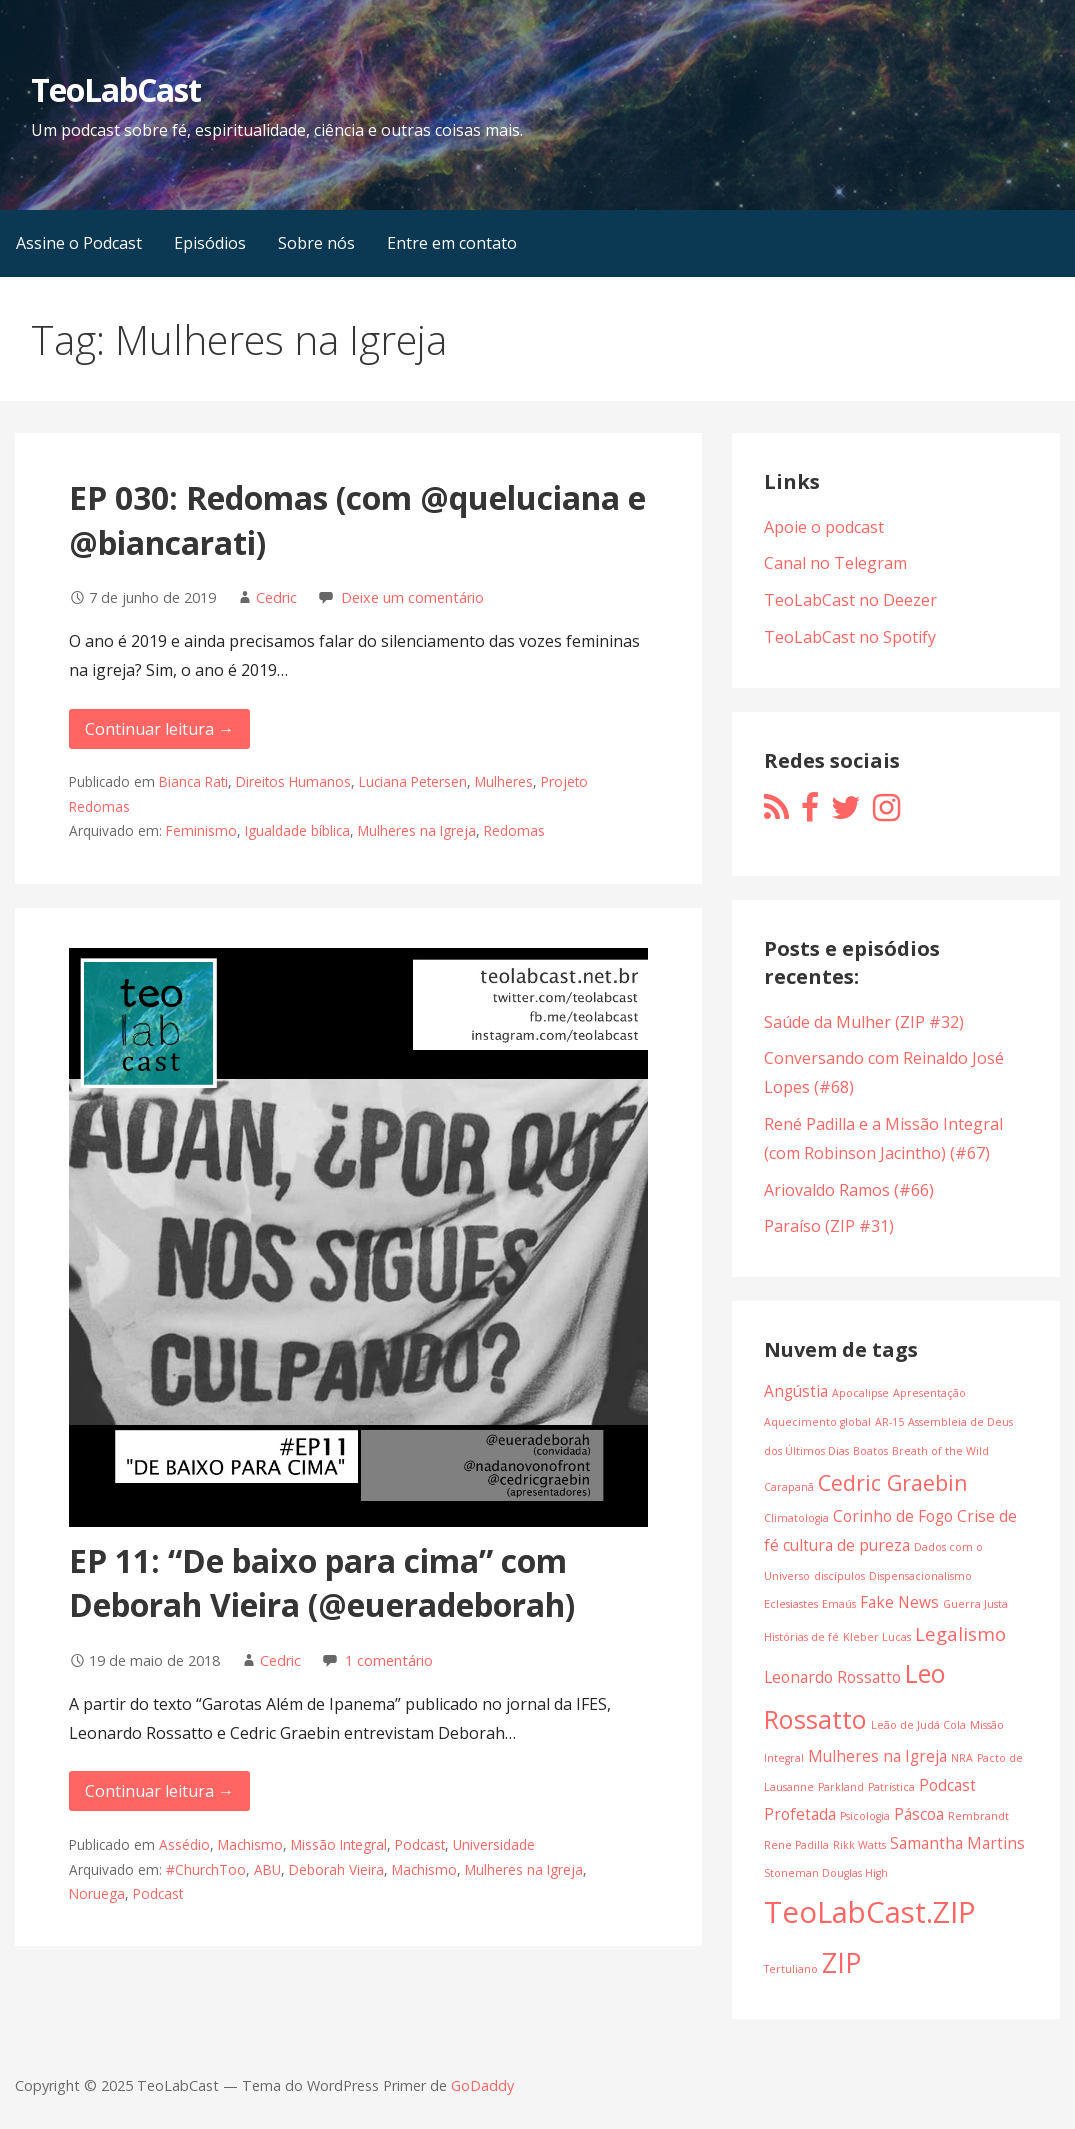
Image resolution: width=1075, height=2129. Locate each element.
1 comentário (389, 1660)
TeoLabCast (116, 89)
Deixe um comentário (412, 597)
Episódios (210, 243)
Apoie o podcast (824, 527)
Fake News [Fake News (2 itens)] (899, 1602)
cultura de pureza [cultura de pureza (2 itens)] (846, 1545)
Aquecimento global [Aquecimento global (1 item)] (817, 1422)
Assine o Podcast (79, 243)
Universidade (494, 1844)
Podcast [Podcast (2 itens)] (947, 1785)
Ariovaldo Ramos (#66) (849, 1190)
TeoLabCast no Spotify (850, 637)
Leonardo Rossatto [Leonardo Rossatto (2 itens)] (832, 1677)
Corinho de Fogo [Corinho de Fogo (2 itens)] (893, 1516)
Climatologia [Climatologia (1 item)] (796, 1518)
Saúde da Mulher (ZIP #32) (864, 1022)
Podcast (420, 1844)
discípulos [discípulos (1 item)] (839, 1576)
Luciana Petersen (413, 781)
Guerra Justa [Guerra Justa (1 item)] (975, 1604)
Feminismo (201, 830)
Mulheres (504, 781)
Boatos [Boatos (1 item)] (870, 1451)
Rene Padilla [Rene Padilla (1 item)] (796, 1845)
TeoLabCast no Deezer (850, 600)
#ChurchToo (206, 1869)
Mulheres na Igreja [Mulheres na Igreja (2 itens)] (877, 1756)
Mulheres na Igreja (417, 830)
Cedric (276, 597)
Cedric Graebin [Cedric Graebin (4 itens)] (893, 1482)
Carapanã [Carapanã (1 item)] (789, 1487)
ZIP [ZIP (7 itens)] (841, 1963)
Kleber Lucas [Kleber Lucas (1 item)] (877, 1637)
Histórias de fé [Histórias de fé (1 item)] (801, 1637)
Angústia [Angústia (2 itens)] (796, 1391)
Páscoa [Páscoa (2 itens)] (919, 1814)
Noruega (97, 1893)
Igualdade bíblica (297, 830)
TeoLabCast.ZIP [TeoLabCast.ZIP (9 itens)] (870, 1912)
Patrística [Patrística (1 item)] (891, 1787)
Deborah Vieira (336, 1869)
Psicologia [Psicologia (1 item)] (865, 1816)
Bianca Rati (193, 781)
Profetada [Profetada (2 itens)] (800, 1814)
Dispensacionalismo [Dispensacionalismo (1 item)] (920, 1576)
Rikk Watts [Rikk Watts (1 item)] (859, 1845)
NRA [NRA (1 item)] (962, 1758)
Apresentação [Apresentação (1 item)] (929, 1393)
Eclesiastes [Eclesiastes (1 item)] (791, 1604)
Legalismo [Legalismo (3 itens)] (960, 1633)
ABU (267, 1869)
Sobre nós (316, 243)
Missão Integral (339, 1844)
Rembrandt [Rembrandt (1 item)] (978, 1816)
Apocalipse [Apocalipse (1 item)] (860, 1393)
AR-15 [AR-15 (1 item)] (889, 1422)
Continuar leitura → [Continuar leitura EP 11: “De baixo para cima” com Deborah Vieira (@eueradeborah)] (159, 1791)
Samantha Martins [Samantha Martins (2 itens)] (957, 1843)
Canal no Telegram (835, 563)
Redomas (514, 830)
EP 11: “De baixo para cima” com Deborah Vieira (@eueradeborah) (322, 1583)
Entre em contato (452, 243)
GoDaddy (482, 2085)
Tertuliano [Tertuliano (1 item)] (791, 1969)
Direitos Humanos (293, 781)
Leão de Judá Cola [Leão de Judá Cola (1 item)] (918, 1725)
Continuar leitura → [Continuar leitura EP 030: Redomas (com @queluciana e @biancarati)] (159, 729)
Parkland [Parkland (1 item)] (841, 1787)
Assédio (184, 1844)
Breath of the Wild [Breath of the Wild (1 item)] (940, 1451)
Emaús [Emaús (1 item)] (839, 1604)
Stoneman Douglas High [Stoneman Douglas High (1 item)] (826, 1873)
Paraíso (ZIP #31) (829, 1226)
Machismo (250, 1844)
